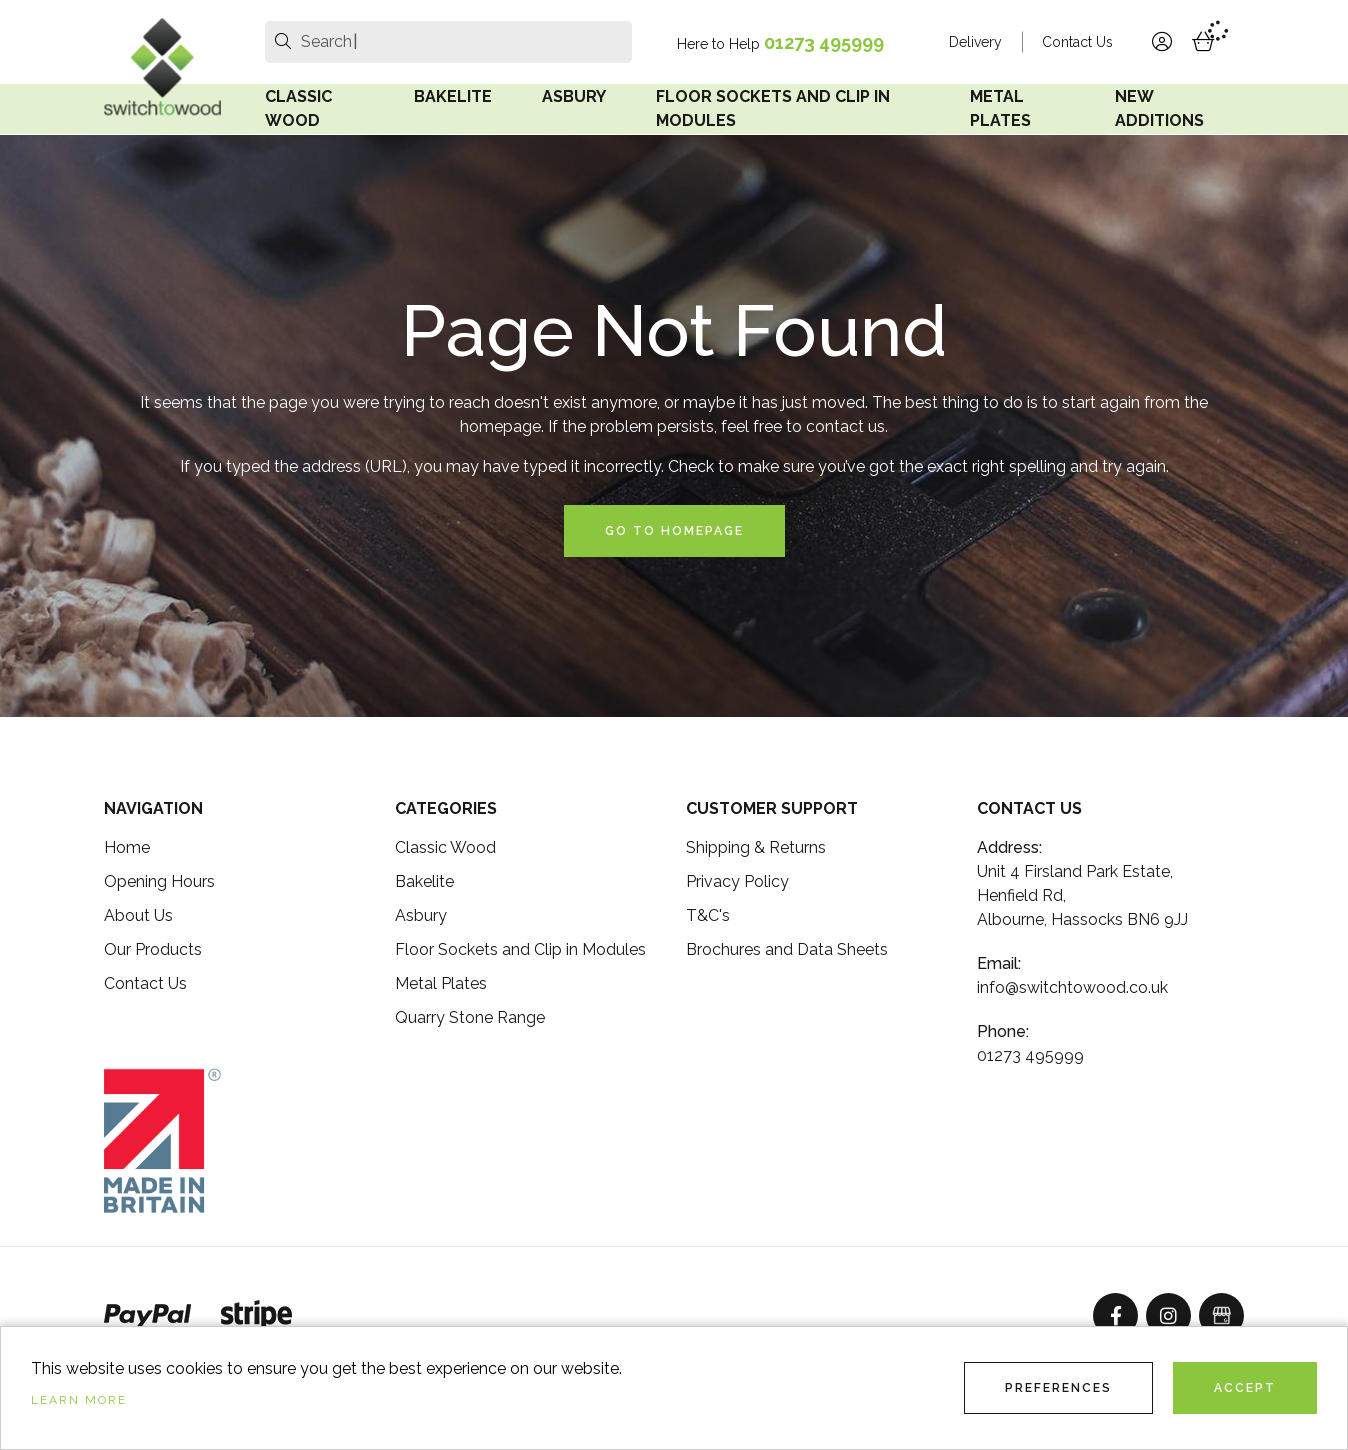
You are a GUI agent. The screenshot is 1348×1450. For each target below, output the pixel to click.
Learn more (79, 1400)
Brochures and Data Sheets (787, 949)
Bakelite (453, 96)
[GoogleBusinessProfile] (1221, 1315)
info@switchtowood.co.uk (1072, 987)
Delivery (975, 42)
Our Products (153, 949)
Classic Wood (298, 108)
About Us (138, 915)
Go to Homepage (674, 531)
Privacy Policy (737, 881)
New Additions (1159, 108)
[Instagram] (1168, 1315)
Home (127, 847)
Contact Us (1077, 42)
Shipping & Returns (756, 847)
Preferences (1058, 1388)
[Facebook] (1115, 1315)
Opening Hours (159, 881)
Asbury (574, 96)
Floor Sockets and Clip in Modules (773, 108)
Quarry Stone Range (470, 1017)
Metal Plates (1000, 108)
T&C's (708, 915)
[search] (283, 42)
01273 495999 (824, 42)
